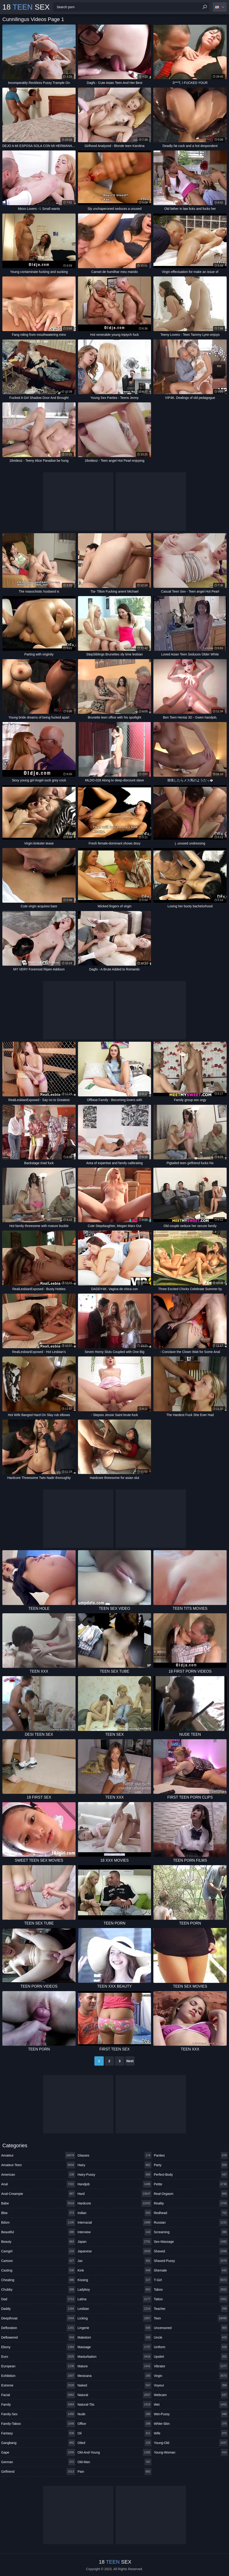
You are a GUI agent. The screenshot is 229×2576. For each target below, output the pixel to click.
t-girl (191, 2279)
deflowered (38, 2337)
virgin (191, 2375)
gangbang (38, 2442)
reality (191, 2203)
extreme (38, 2385)
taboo (191, 2289)
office (114, 2423)
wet (191, 2404)
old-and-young (114, 2452)
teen (191, 2318)
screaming (191, 2232)
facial (38, 2394)
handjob (114, 2184)
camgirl (38, 2251)
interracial (114, 2222)
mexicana (114, 2375)
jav (114, 2260)
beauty (38, 2241)
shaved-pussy (191, 2260)
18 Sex (26, 7)
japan (114, 2241)
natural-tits (114, 2404)
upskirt (191, 2356)
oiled (114, 2442)
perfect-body (191, 2174)
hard (114, 2193)
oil (114, 2433)
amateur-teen (38, 2164)
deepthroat (38, 2318)
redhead (191, 2212)
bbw (38, 2212)
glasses (114, 2155)
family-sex (38, 2414)
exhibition (38, 2375)
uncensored (191, 2327)
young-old (191, 2442)
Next (129, 2061)
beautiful (38, 2232)
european (38, 2366)
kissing (114, 2279)
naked (114, 2385)
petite (191, 2184)
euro (38, 2356)
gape (38, 2452)
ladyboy (114, 2289)
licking (114, 2318)
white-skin (191, 2423)
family (38, 2404)
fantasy (38, 2433)
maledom (114, 2337)
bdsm (38, 2222)
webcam (191, 2394)
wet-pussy (191, 2414)
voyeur (191, 2385)
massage (114, 2347)
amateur (38, 2155)
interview (114, 2232)
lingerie (114, 2327)
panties (191, 2155)
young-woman (191, 2452)
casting (38, 2270)
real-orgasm (191, 2193)
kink (114, 2270)
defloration (38, 2327)
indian (114, 2212)
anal (38, 2184)
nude (114, 2414)
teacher (191, 2308)
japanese (114, 2251)
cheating (38, 2279)
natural (114, 2394)
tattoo (191, 2299)
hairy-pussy (114, 2174)
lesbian (114, 2308)
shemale (191, 2270)
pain (114, 2471)
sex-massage (191, 2241)
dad (38, 2299)
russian (191, 2222)
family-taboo (38, 2423)
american (38, 2174)
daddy (38, 2308)
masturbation (114, 2356)
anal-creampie (38, 2193)
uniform (191, 2347)
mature (114, 2366)
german (38, 2461)
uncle (191, 2337)
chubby (38, 2289)
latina (114, 2299)
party (191, 2164)
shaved (191, 2251)
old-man (114, 2461)
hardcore (114, 2203)
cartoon (38, 2260)
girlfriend (38, 2471)
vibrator (191, 2366)
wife (191, 2433)
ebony (38, 2347)
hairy (114, 2164)
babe (38, 2203)
